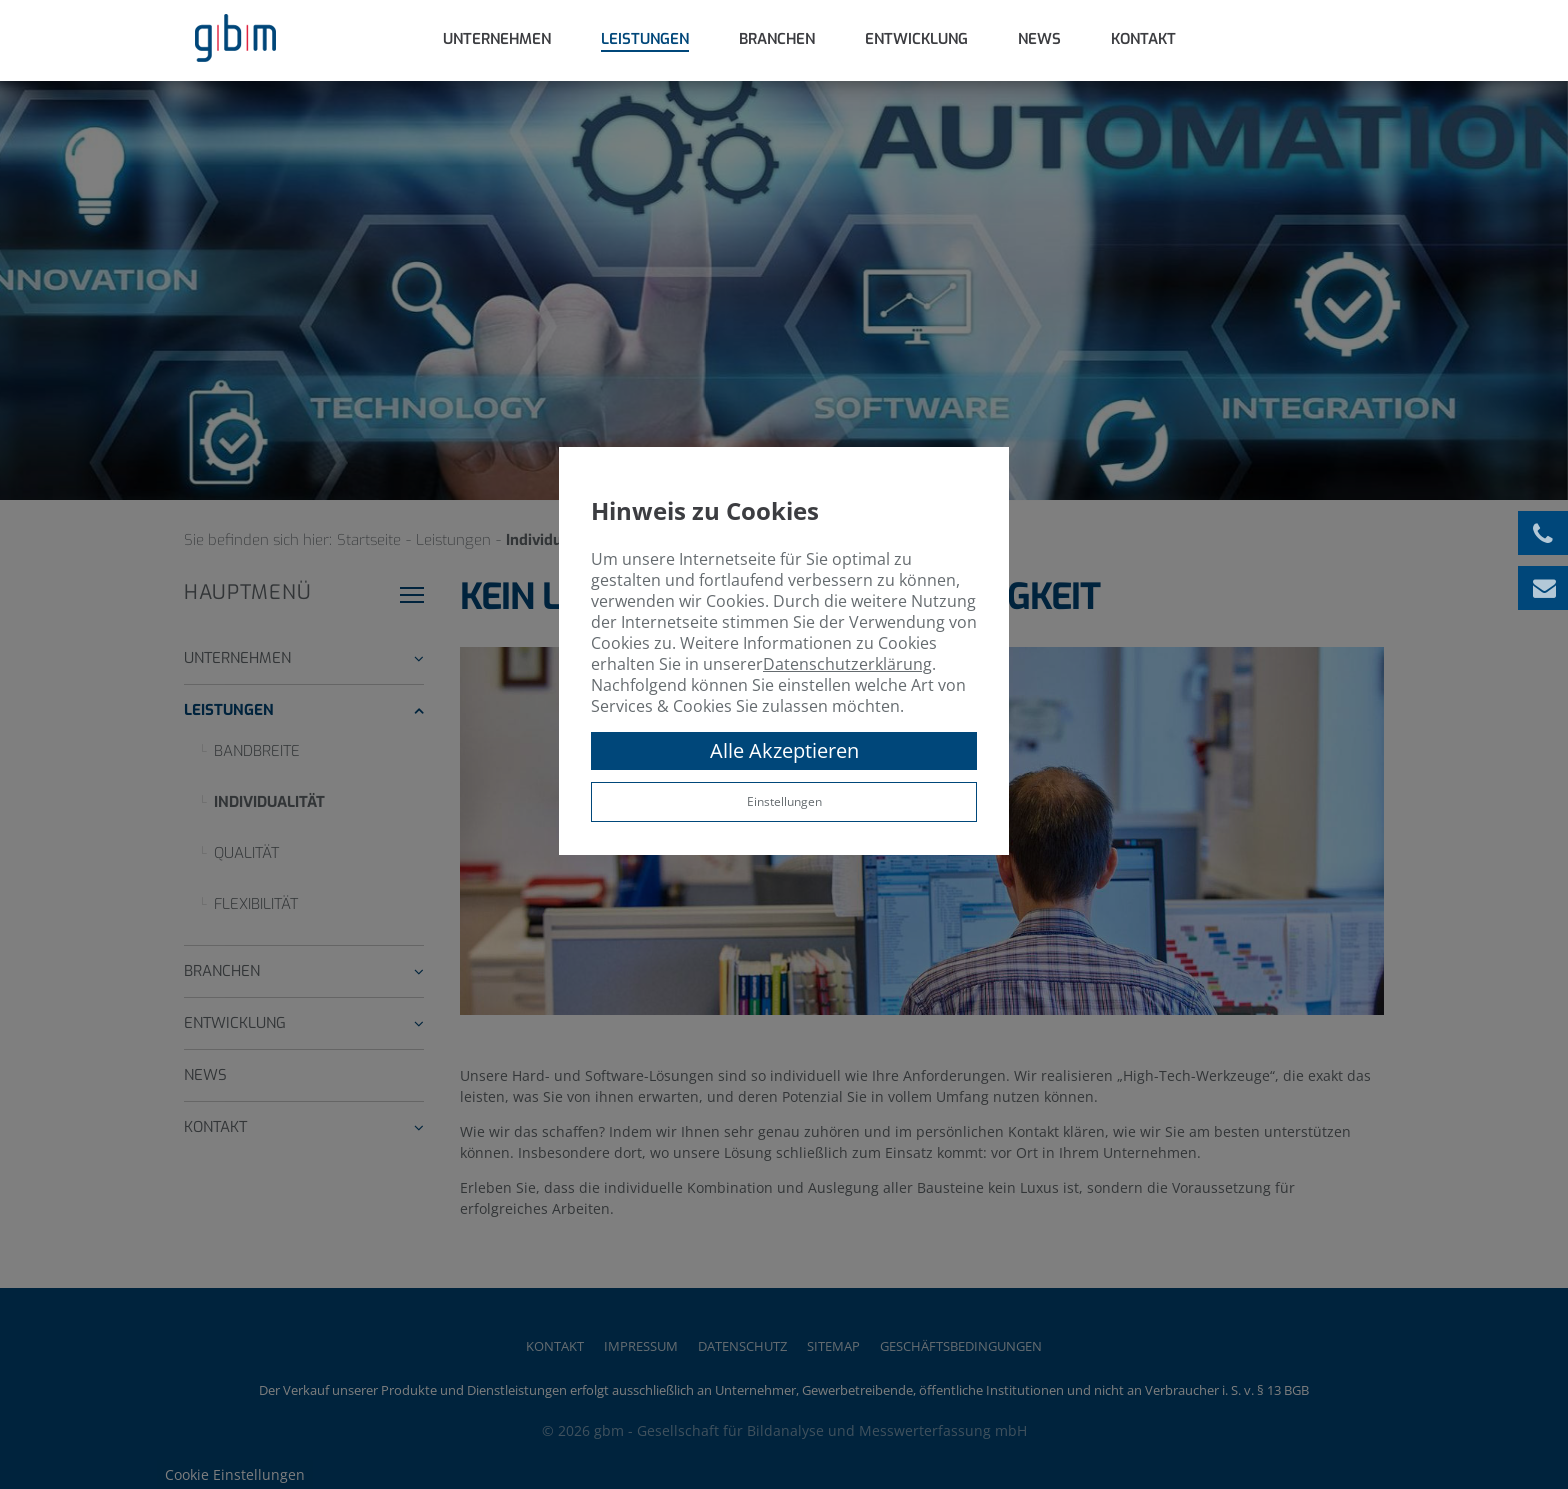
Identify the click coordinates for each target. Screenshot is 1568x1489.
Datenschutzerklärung (847, 664)
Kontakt (1143, 39)
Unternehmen (497, 39)
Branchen (777, 39)
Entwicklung (916, 39)
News (1039, 39)
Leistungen (645, 39)
